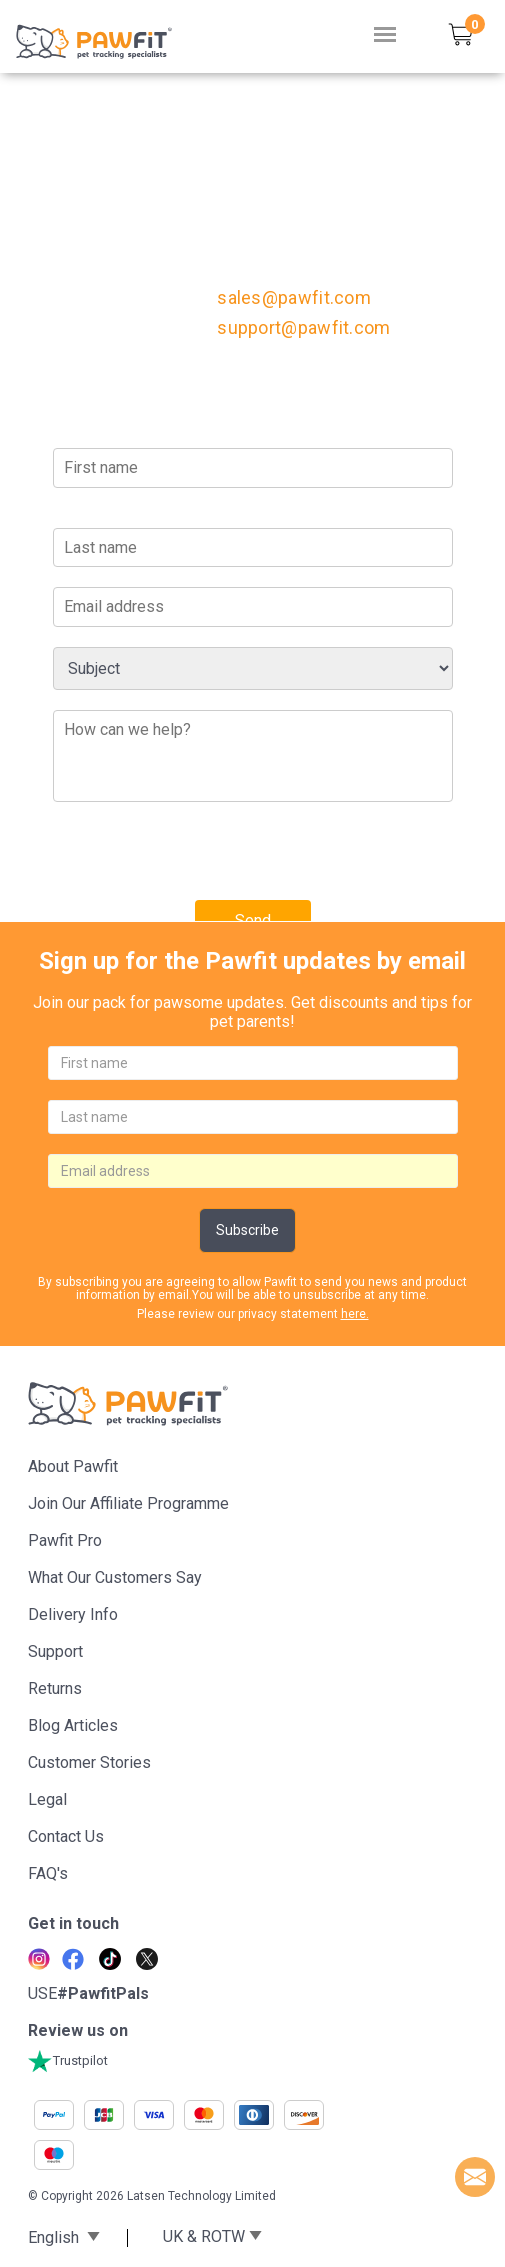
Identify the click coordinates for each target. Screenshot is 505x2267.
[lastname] (253, 1117)
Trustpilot (68, 2060)
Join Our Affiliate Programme (128, 1503)
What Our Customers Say (115, 1577)
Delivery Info (73, 1614)
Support (55, 1651)
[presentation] (205, 861)
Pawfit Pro (65, 1540)
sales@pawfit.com (294, 297)
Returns (55, 1688)
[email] (253, 1171)
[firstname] (253, 1063)
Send (253, 920)
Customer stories (89, 1762)
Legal (47, 1799)
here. (355, 1314)
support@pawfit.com (303, 327)
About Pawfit (73, 1466)
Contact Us (66, 1836)
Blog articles (73, 1725)
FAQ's (48, 1873)
